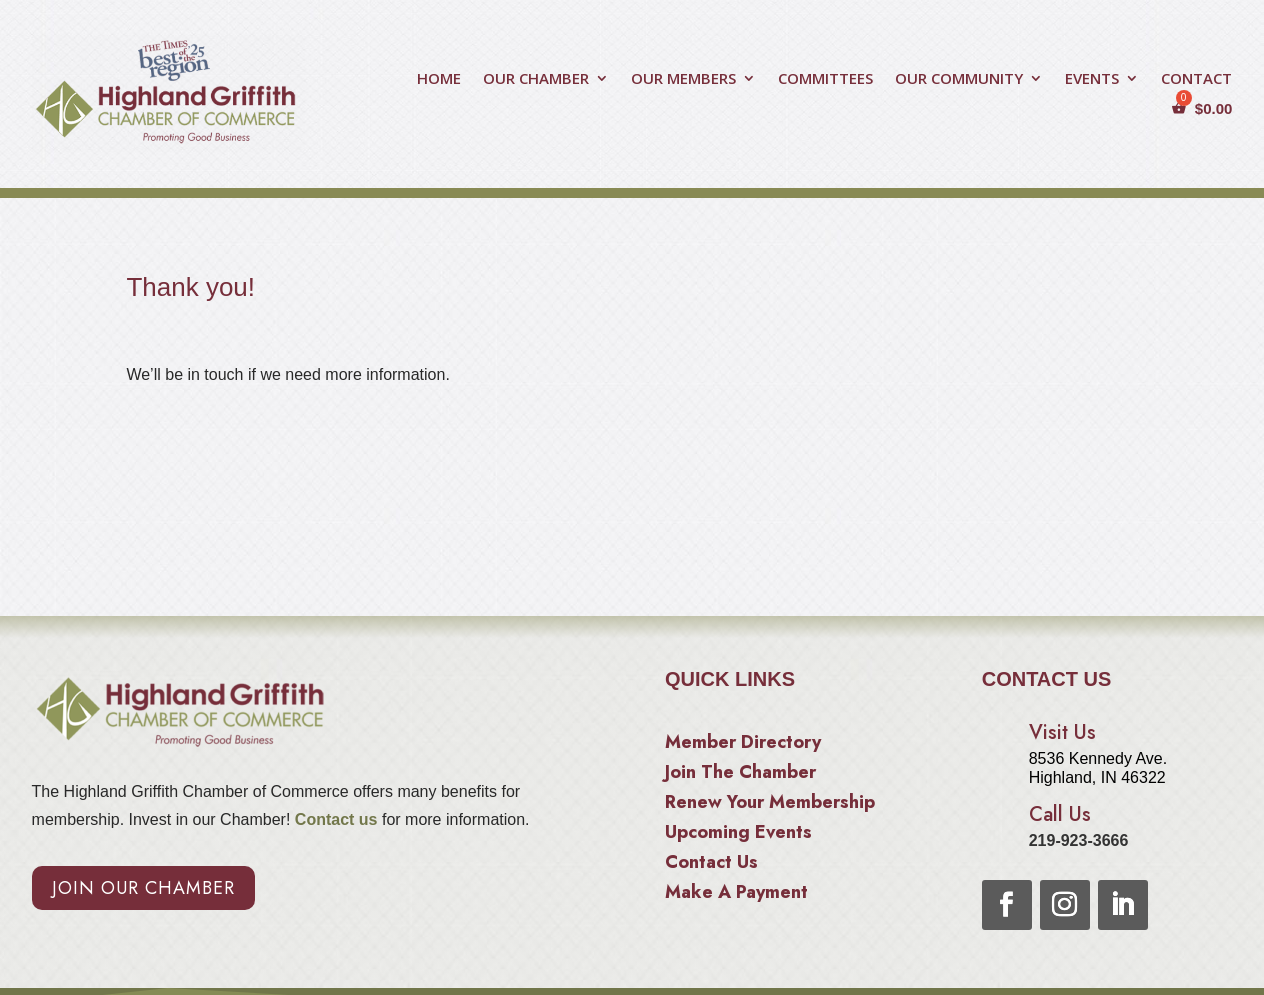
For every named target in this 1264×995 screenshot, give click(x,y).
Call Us (1060, 814)
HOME (439, 79)
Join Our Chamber (143, 888)
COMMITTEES (825, 79)
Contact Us (711, 865)
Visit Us (1062, 732)
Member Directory (743, 745)
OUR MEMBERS (683, 79)
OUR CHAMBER (536, 79)
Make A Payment (736, 895)
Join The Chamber (740, 775)
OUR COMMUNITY (959, 79)
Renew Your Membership (770, 805)
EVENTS (1092, 79)
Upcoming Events (738, 835)
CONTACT (1196, 79)
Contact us (333, 819)
